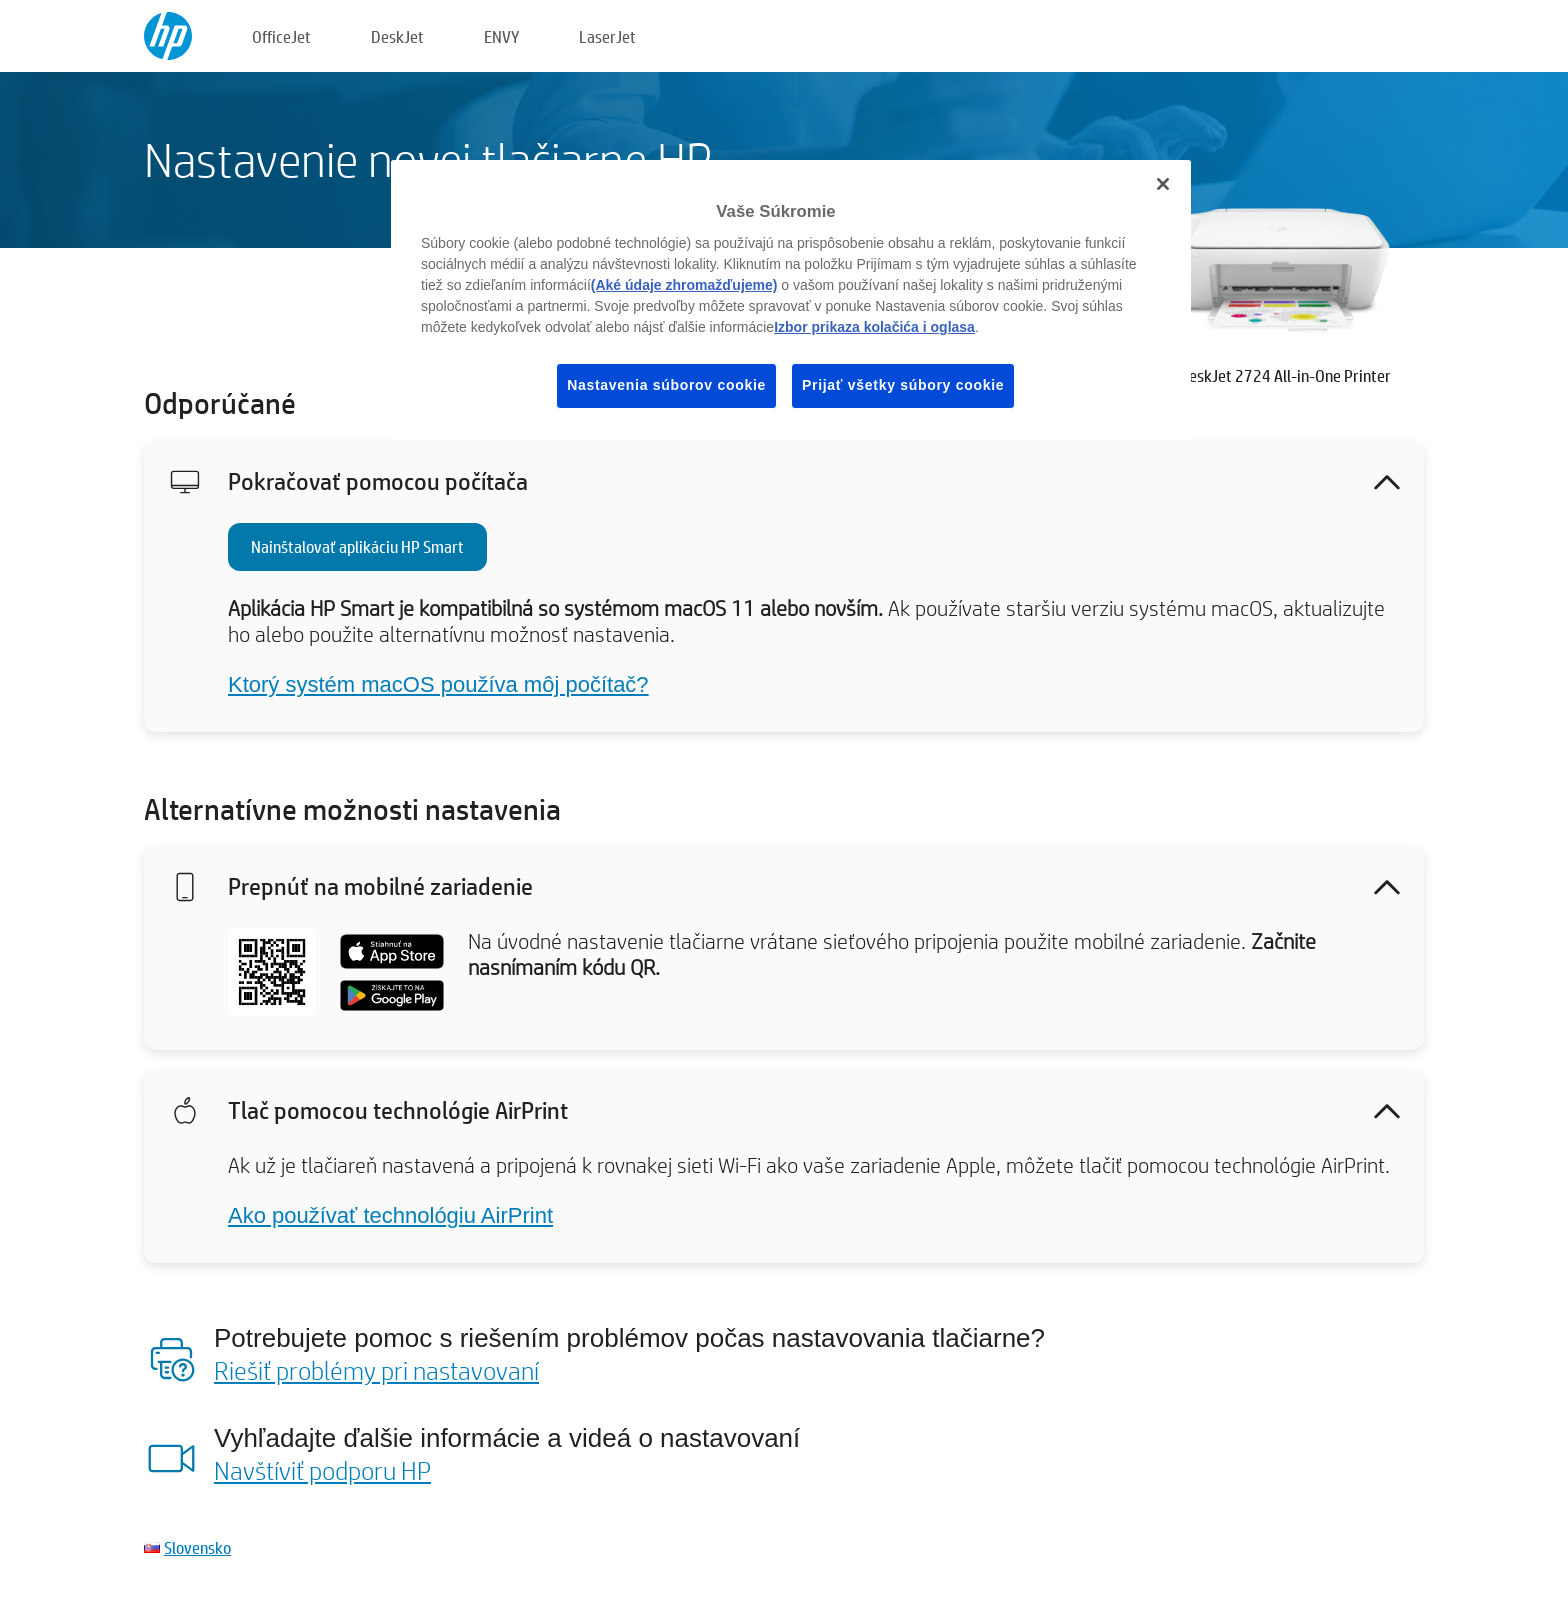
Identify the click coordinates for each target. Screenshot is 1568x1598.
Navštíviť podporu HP (322, 1470)
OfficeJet (281, 36)
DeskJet (397, 36)
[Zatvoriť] (1163, 184)
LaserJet (607, 36)
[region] (791, 300)
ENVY (501, 36)
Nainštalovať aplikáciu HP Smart (357, 546)
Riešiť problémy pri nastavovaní (376, 1370)
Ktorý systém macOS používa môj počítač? (438, 684)
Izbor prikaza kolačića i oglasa (874, 327)
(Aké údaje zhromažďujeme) (684, 285)
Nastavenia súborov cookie (666, 385)
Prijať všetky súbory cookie (903, 385)
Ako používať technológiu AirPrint (390, 1215)
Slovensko (197, 1547)
